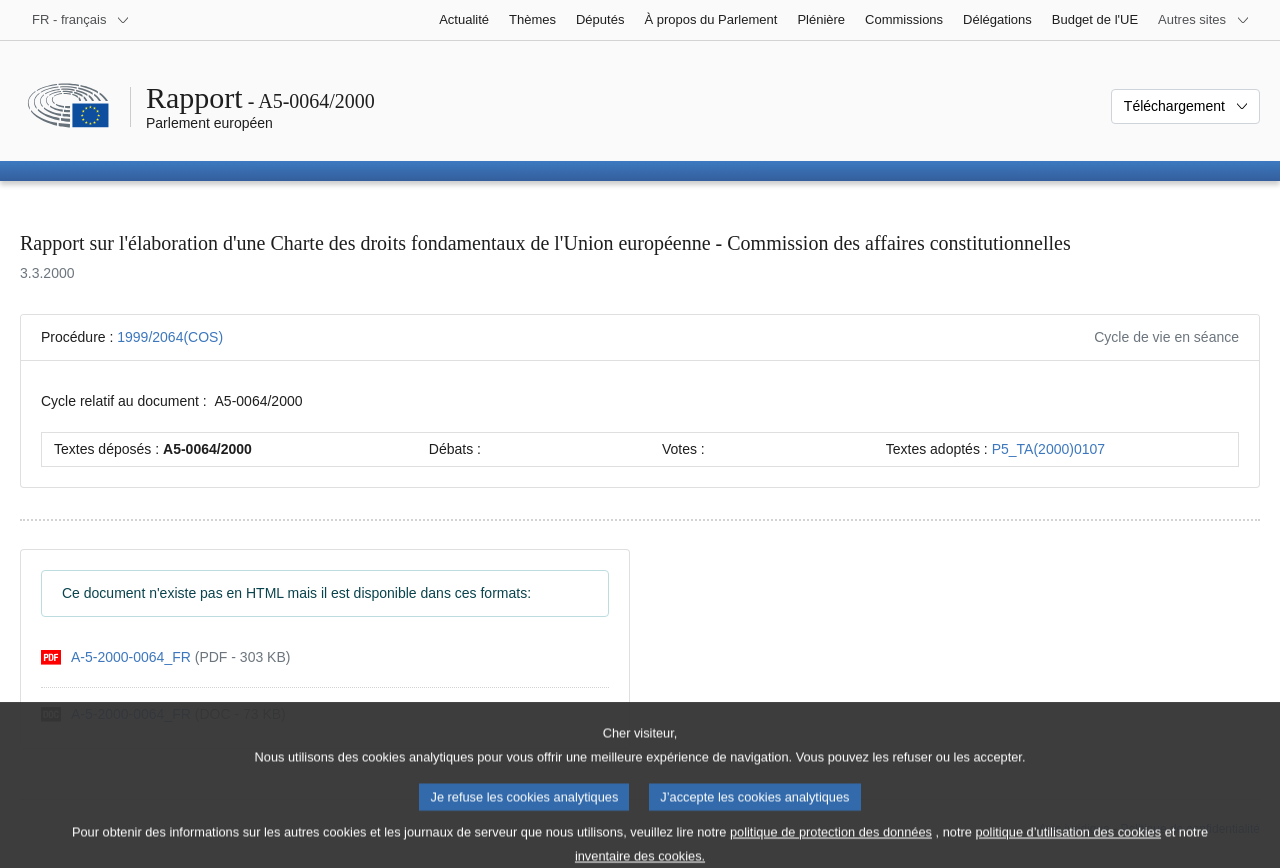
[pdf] (165, 657)
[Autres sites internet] (1204, 20)
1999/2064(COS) (170, 337)
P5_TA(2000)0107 (1048, 449)
